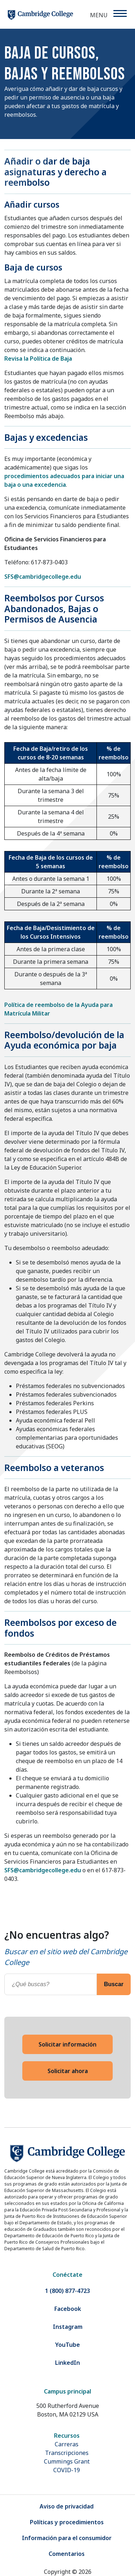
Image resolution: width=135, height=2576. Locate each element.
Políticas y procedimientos (67, 2522)
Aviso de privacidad (67, 2506)
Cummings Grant (67, 2461)
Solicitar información (67, 2044)
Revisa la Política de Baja (38, 358)
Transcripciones (67, 2453)
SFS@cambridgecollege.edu (42, 577)
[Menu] (119, 13)
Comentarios (67, 2554)
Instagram (67, 2327)
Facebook (67, 2309)
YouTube (67, 2345)
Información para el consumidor (67, 2538)
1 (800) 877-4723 (67, 2291)
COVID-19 (66, 2470)
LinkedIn (67, 2363)
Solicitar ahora (68, 2071)
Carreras (66, 2444)
